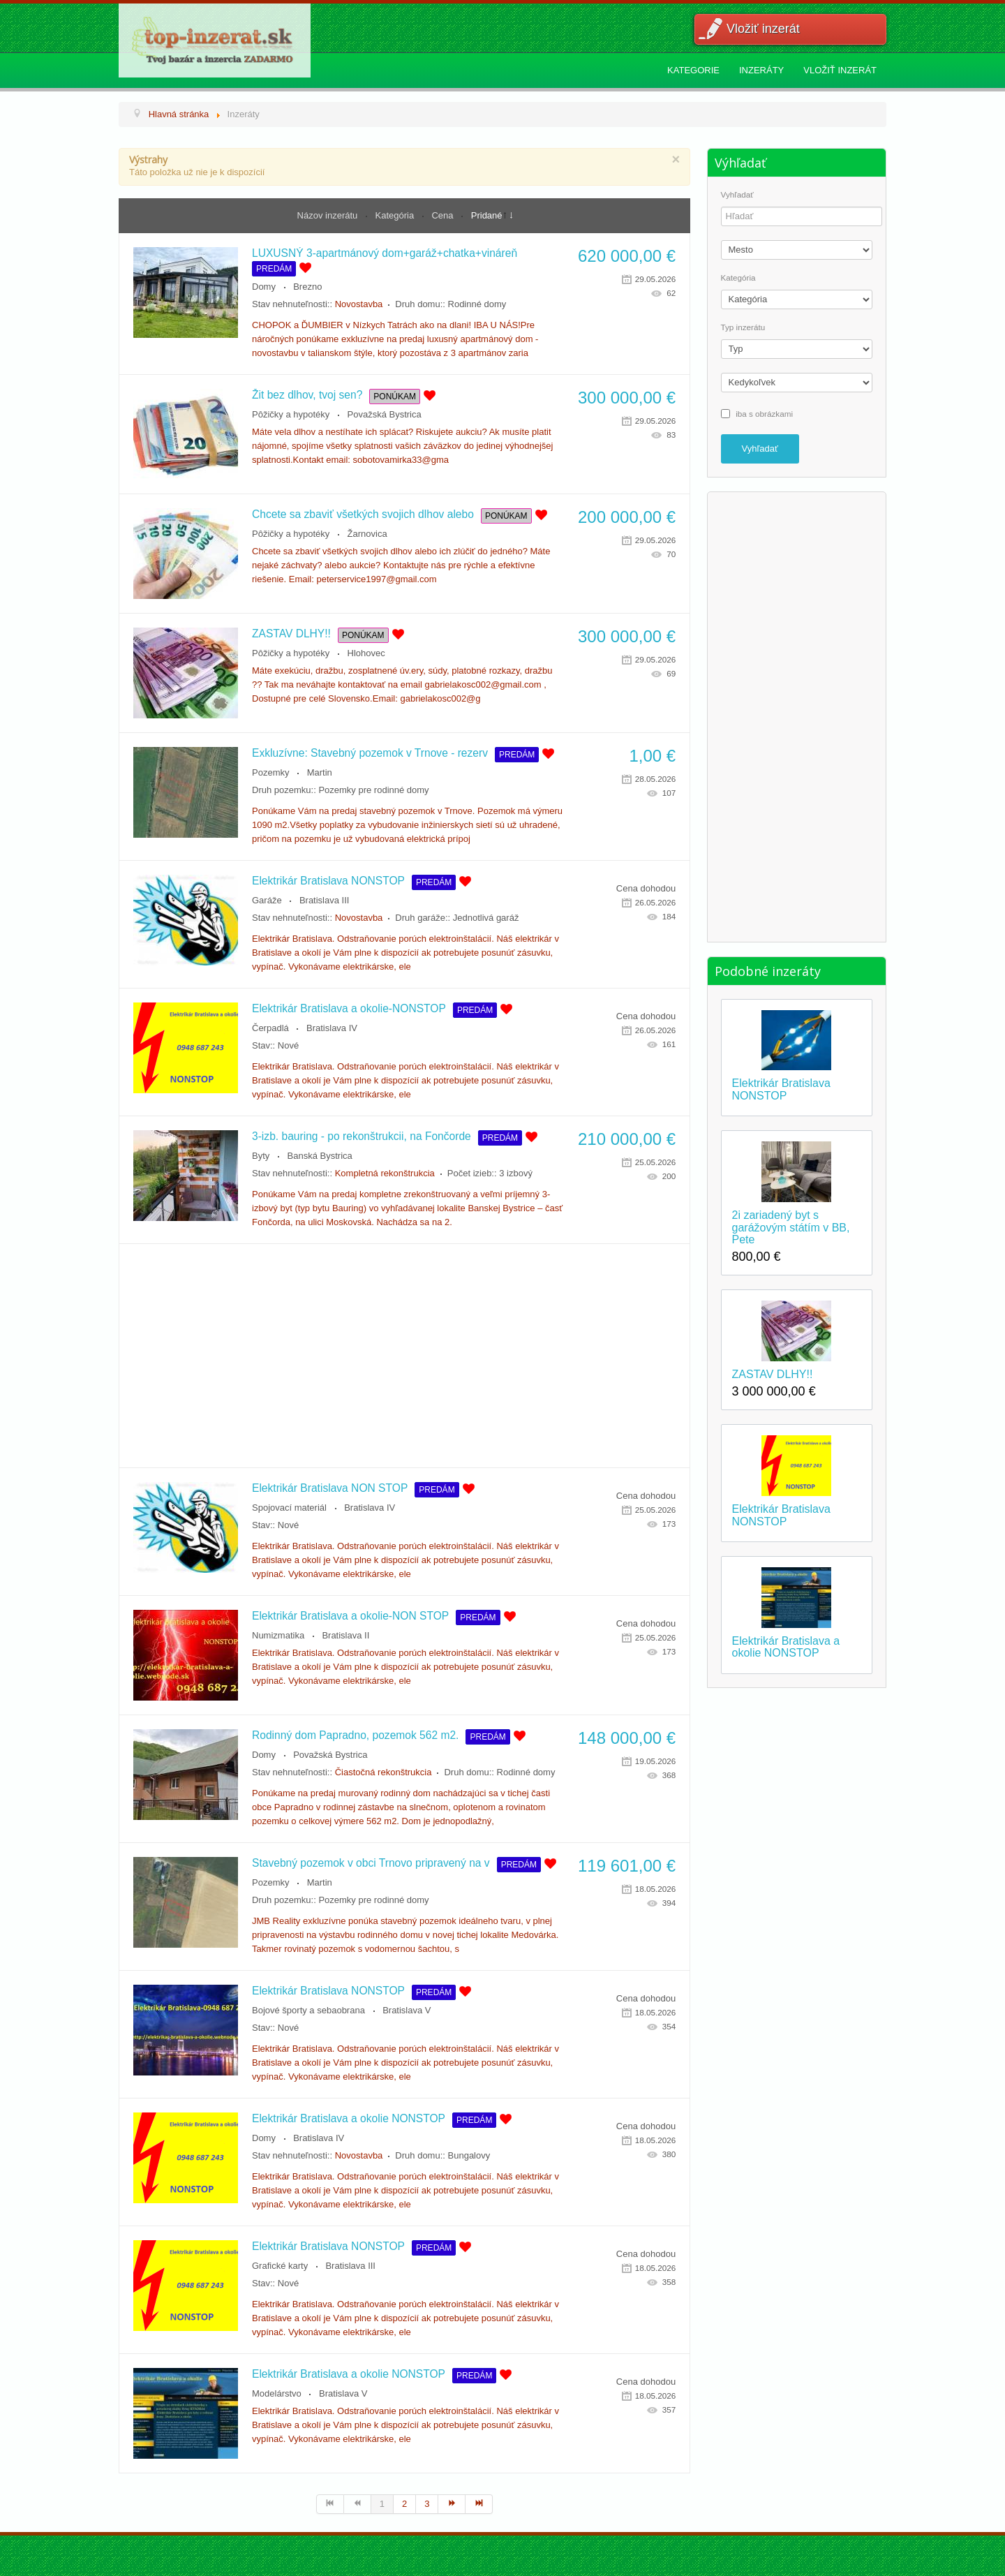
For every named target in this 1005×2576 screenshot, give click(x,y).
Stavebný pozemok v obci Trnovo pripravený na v (371, 1863)
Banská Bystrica (320, 1155)
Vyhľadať (737, 195)
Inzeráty (761, 70)
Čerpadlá (270, 1028)
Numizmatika (278, 1635)
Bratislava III (324, 900)
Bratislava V (406, 2010)
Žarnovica (367, 533)
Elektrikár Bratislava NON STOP (330, 1488)
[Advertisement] (404, 1355)
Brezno (307, 286)
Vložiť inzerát (763, 29)
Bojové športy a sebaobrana (308, 2010)
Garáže (267, 900)
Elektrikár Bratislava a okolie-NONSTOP (349, 1008)
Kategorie (693, 70)
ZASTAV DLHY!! (291, 633)
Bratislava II (345, 1635)
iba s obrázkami (764, 412)
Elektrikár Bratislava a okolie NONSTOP (348, 2118)
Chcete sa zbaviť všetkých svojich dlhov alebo (363, 514)
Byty (260, 1155)
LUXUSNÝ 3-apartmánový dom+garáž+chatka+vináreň (384, 253)
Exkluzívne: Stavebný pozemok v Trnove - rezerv (370, 753)
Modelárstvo (277, 2393)
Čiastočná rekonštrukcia (383, 1772)
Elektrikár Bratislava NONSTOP (328, 881)
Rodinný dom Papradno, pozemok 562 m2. (355, 1735)
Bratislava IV (331, 1028)
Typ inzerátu (743, 327)
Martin (319, 772)
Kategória (396, 215)
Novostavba (359, 304)
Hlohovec (366, 653)
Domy (264, 286)
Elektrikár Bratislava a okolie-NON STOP (350, 1616)
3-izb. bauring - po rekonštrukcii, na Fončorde (361, 1136)
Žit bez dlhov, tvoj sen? (307, 395)
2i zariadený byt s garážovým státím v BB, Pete (791, 1227)
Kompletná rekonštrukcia (385, 1173)
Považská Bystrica (385, 414)
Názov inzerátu (328, 215)
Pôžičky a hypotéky (290, 414)
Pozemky (270, 772)
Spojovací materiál (289, 1507)
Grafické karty (280, 2265)
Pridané (486, 215)
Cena (443, 215)
